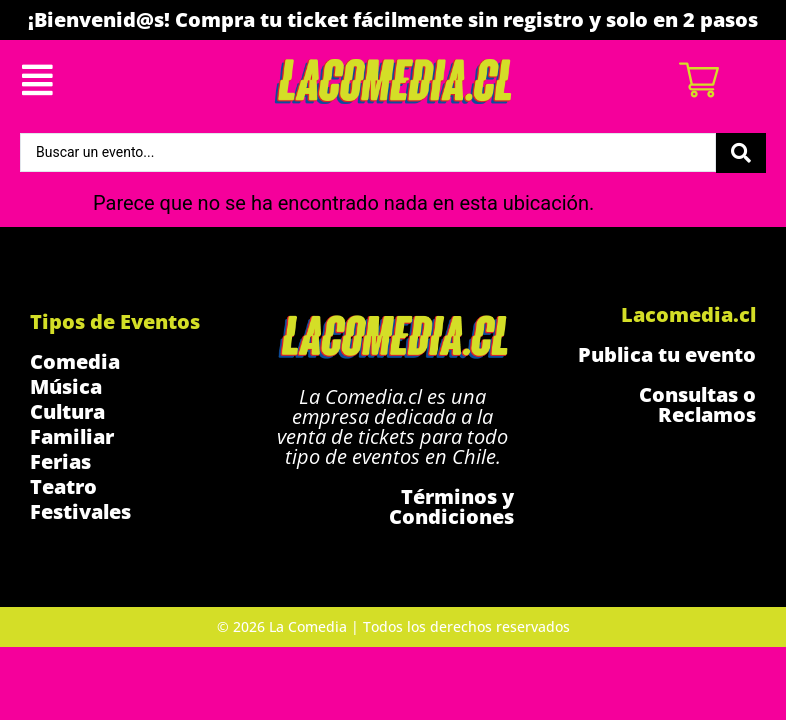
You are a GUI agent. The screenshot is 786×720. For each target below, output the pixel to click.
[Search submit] (741, 153)
